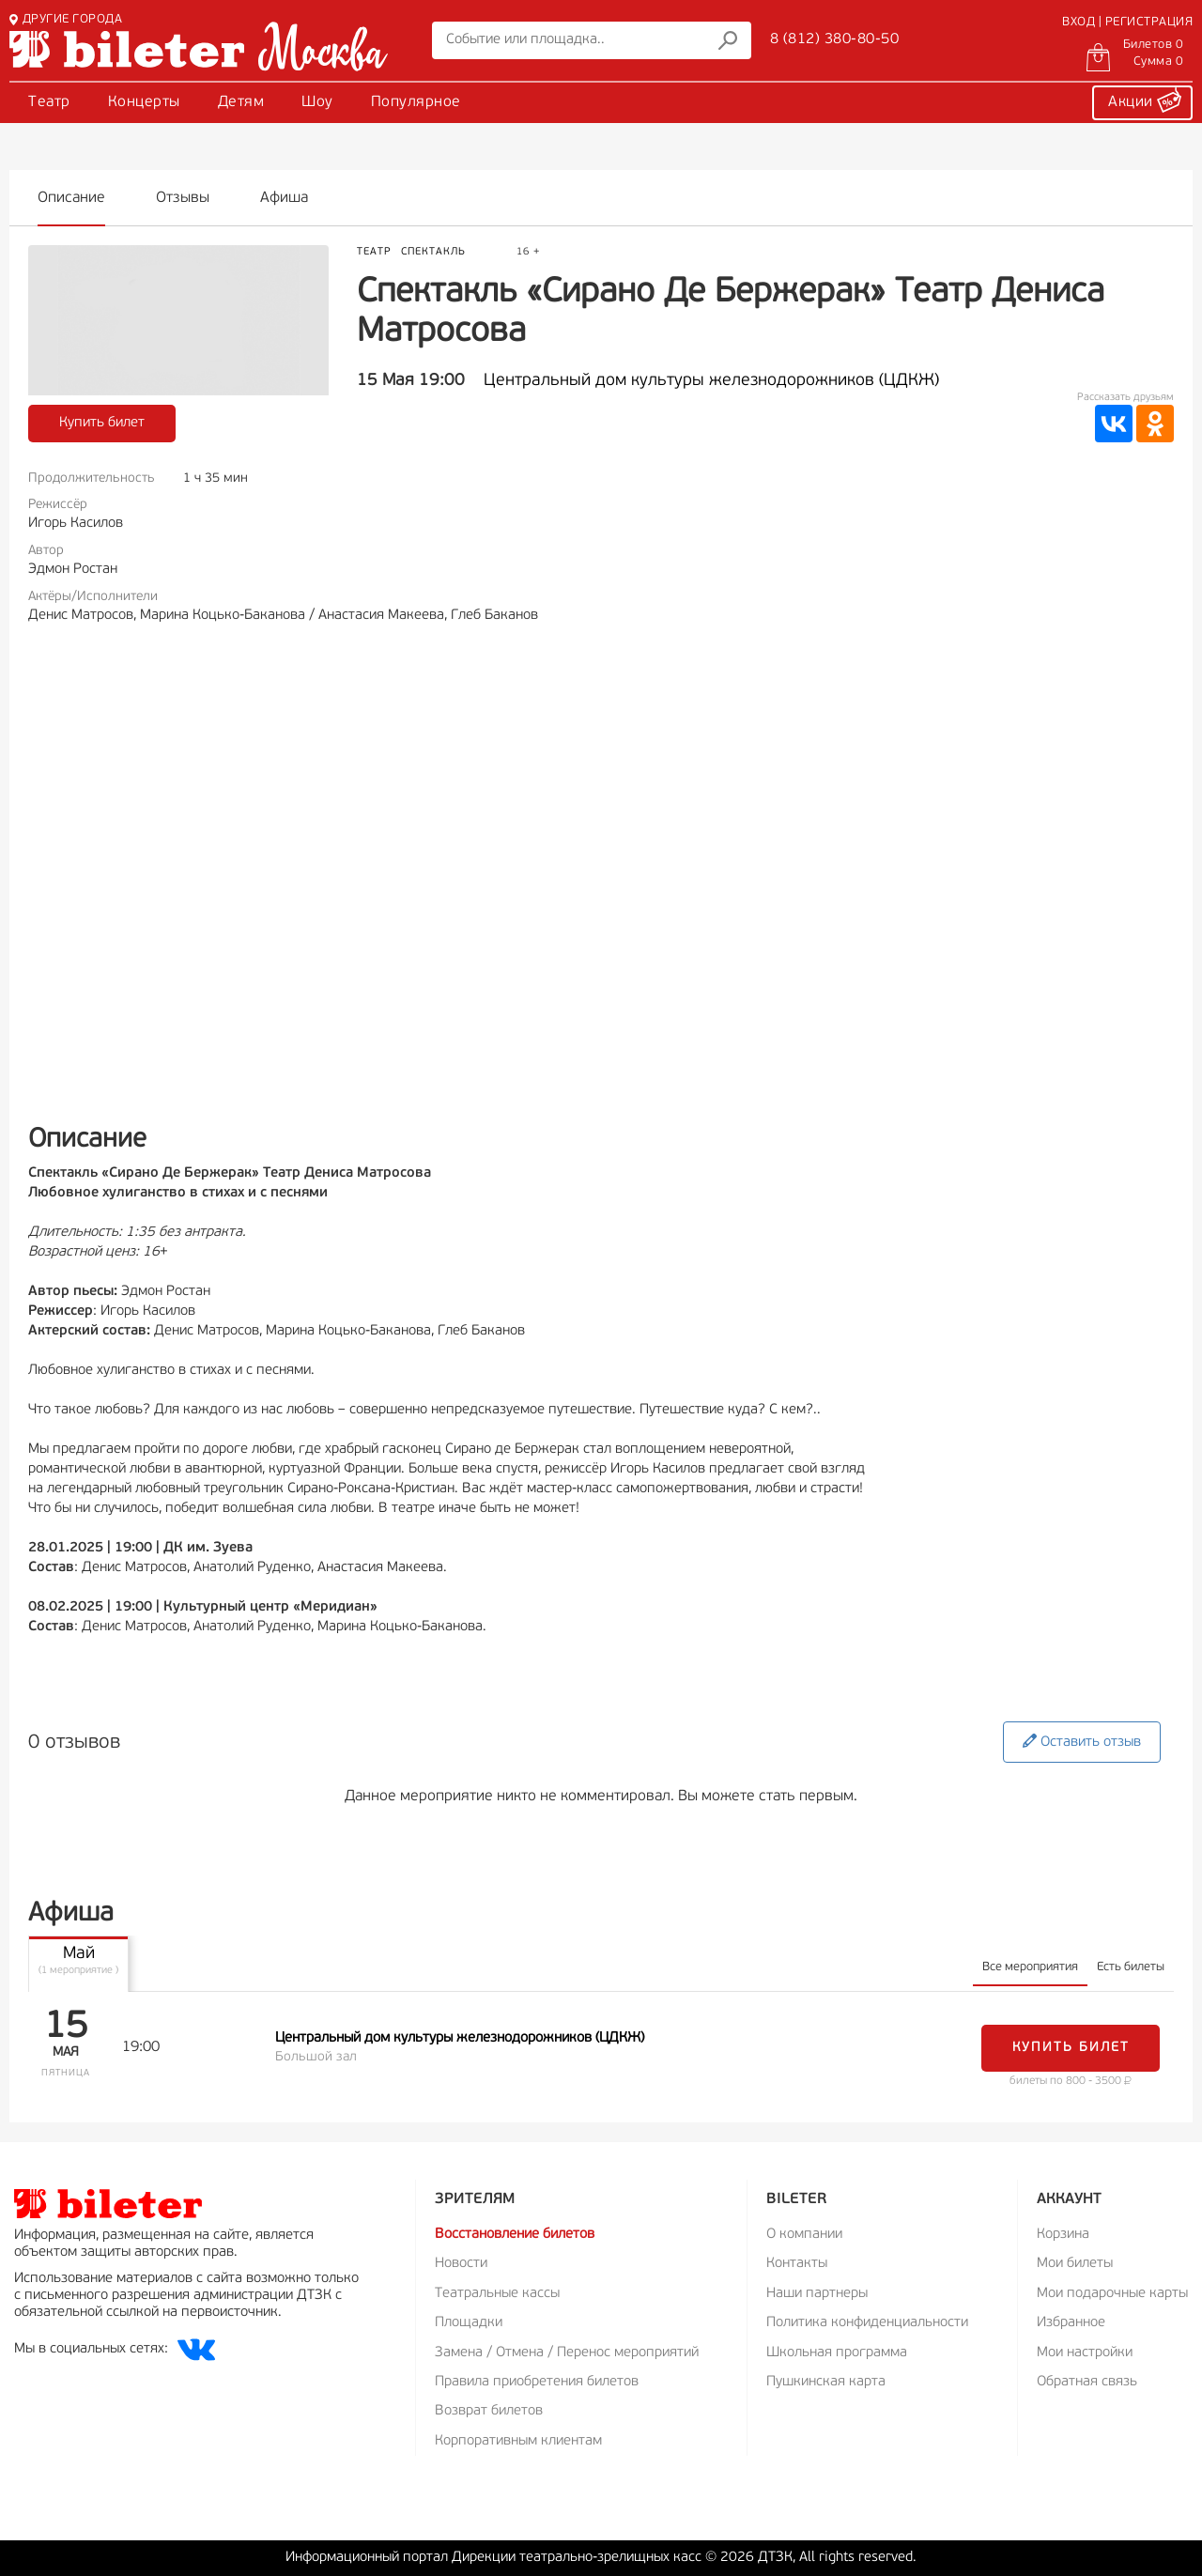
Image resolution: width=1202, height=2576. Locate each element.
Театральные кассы (497, 2294)
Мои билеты (1075, 2264)
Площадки (468, 2323)
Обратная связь (1087, 2382)
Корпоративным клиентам (518, 2441)
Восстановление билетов (514, 2235)
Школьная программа (836, 2353)
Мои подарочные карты (1112, 2294)
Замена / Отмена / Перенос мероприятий (567, 2353)
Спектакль (433, 252)
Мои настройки (1085, 2353)
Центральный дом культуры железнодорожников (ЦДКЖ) (711, 381)
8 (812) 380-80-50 (835, 39)
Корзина (1063, 2235)
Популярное (416, 102)
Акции (1144, 99)
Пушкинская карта (826, 2382)
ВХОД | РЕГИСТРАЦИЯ (1127, 22)
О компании (804, 2235)
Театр (49, 102)
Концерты (144, 102)
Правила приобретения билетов (537, 2382)
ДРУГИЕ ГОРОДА (65, 19)
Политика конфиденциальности (867, 2323)
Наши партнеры (817, 2294)
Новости (461, 2264)
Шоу (317, 102)
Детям (241, 102)
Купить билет (102, 423)
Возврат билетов (489, 2411)
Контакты (796, 2264)
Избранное (1071, 2323)
